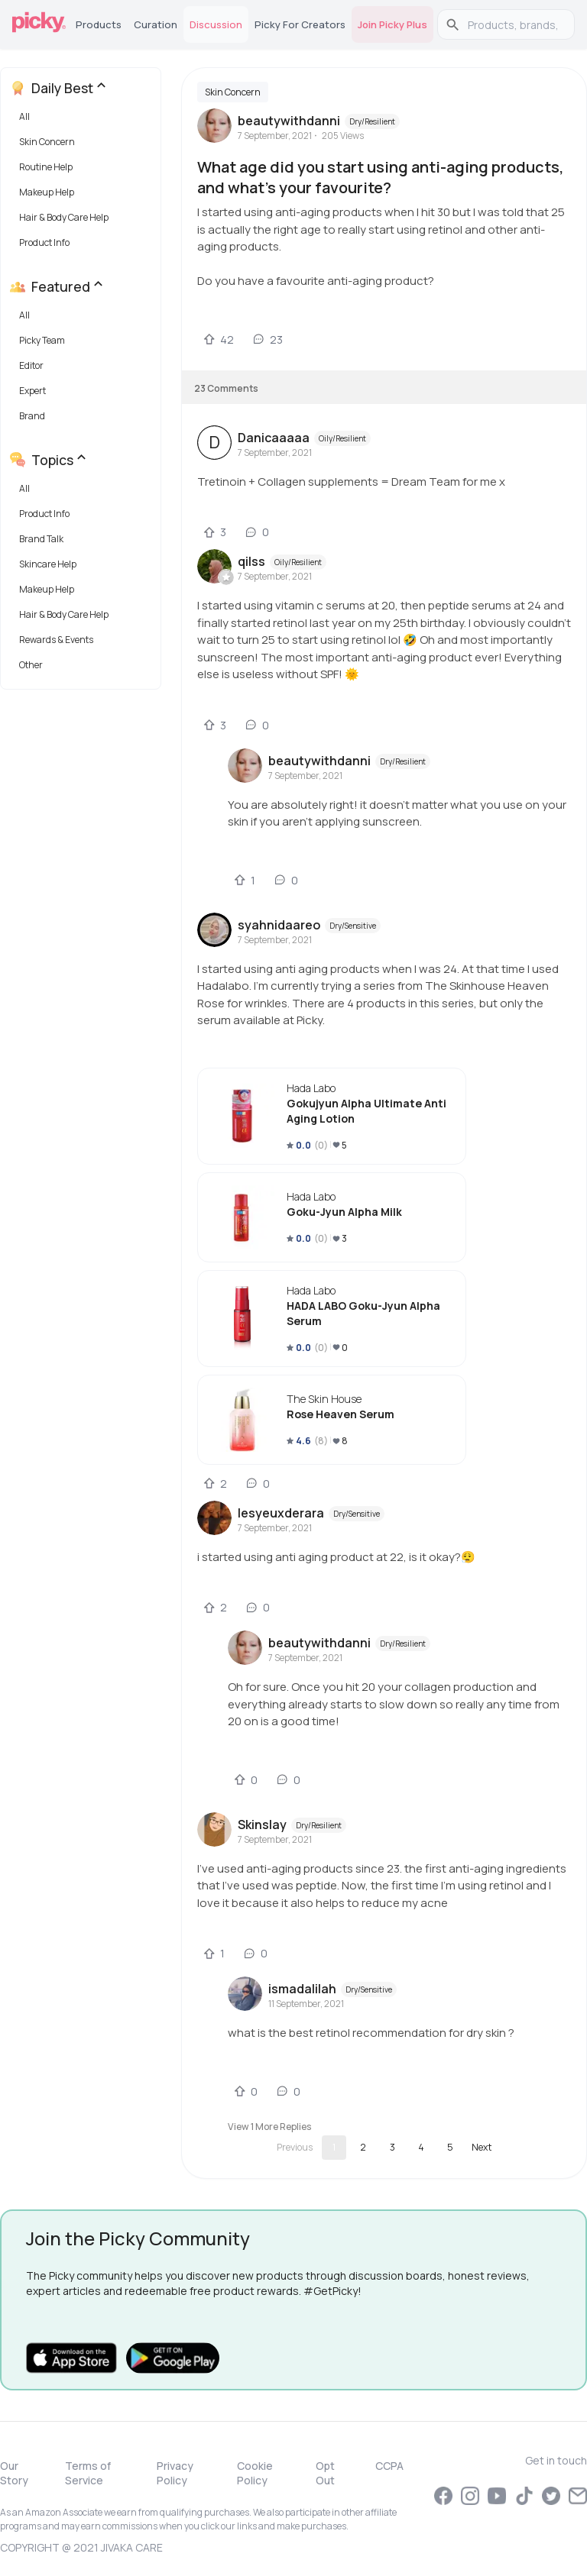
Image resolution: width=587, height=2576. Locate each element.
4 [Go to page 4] (421, 2147)
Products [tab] (99, 24)
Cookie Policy (255, 2472)
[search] (514, 24)
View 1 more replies (269, 2126)
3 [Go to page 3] (392, 2147)
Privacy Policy (175, 2472)
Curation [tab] (155, 24)
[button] (84, 120)
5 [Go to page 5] (450, 2147)
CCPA (389, 2465)
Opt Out (325, 2472)
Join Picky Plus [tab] (392, 24)
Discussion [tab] (216, 24)
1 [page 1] (334, 2147)
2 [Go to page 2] (363, 2147)
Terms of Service (88, 2472)
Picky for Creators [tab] (300, 24)
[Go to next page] (481, 2147)
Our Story (14, 2472)
